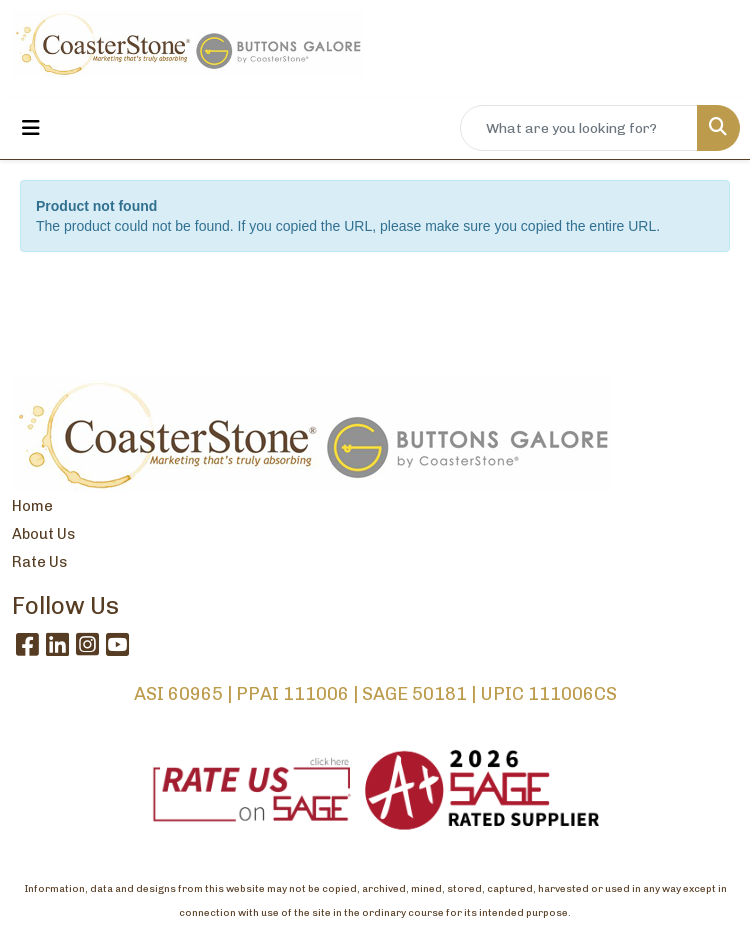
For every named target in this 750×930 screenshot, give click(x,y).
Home (32, 506)
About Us (43, 534)
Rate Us (39, 562)
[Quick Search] (579, 128)
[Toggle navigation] (31, 128)
